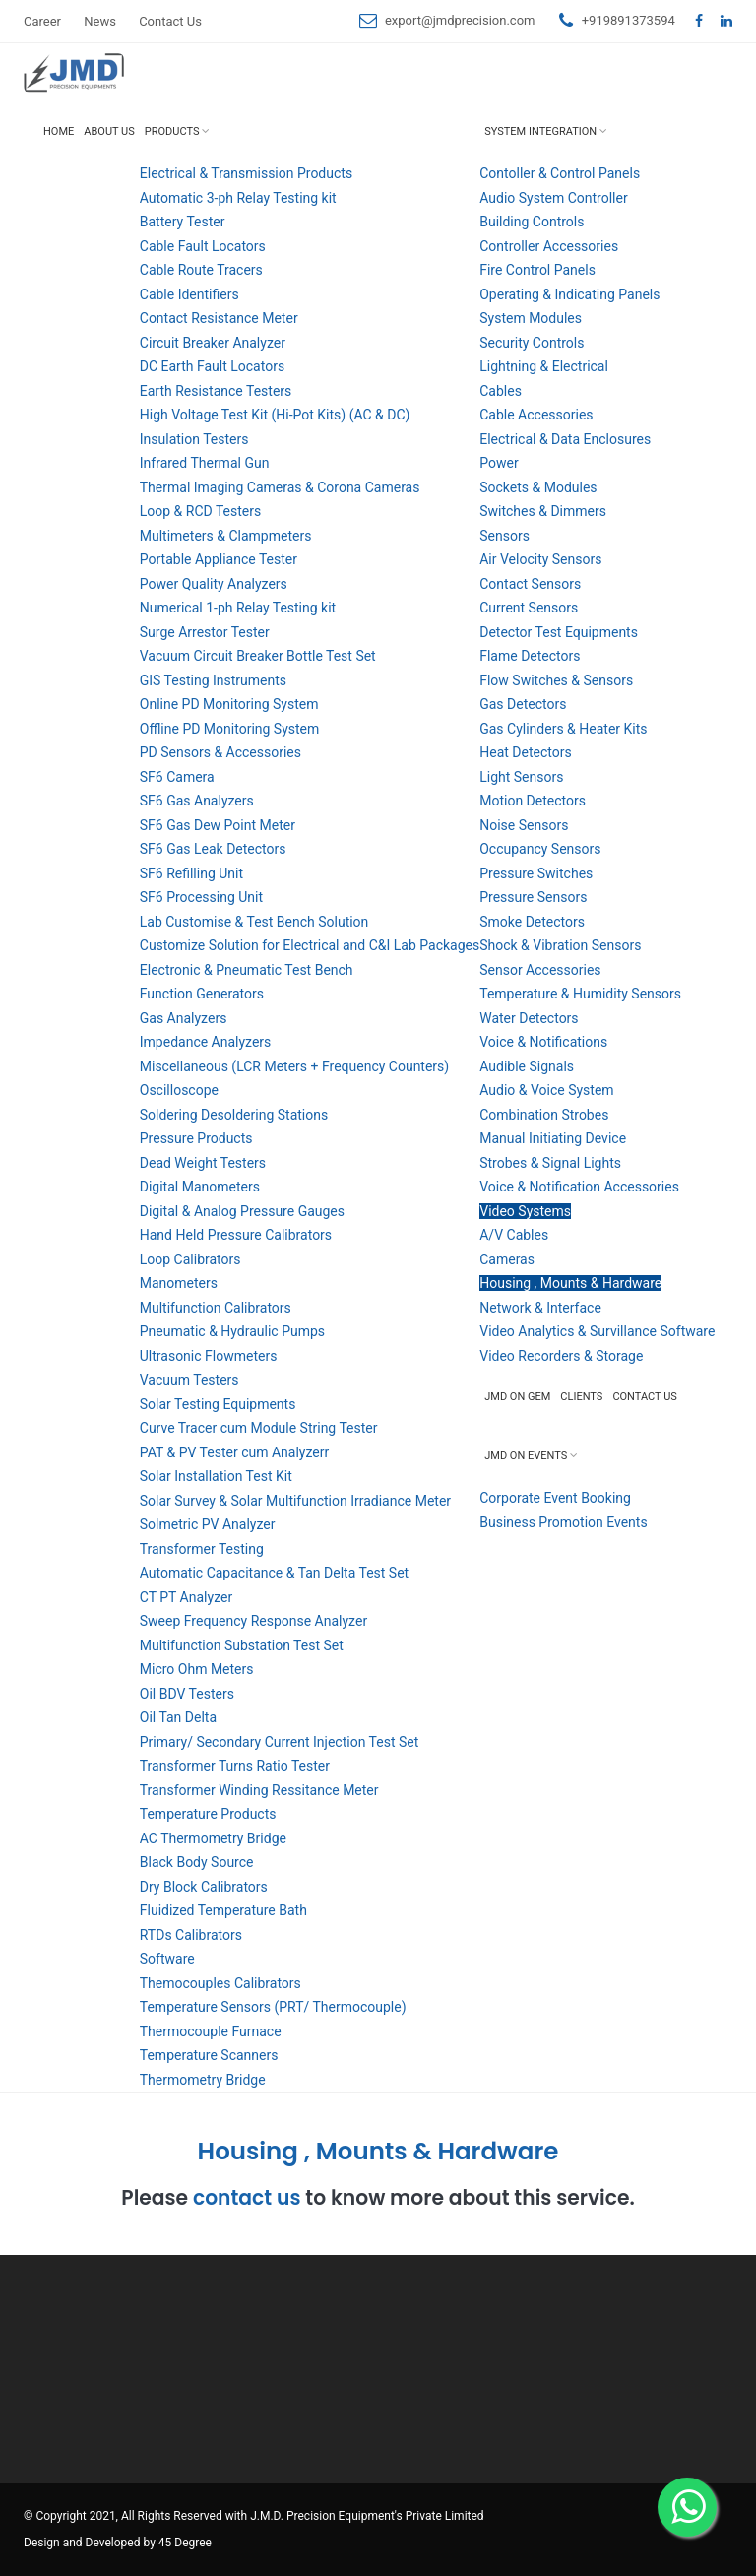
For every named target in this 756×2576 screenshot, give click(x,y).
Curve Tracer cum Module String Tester (259, 1428)
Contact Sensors (530, 584)
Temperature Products (208, 1814)
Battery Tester (182, 221)
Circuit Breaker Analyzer (212, 343)
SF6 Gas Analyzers (197, 800)
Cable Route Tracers (201, 270)
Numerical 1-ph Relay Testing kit (238, 607)
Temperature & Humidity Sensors (580, 993)
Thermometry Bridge (203, 2080)
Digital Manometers (200, 1186)
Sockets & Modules (538, 487)
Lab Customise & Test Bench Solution (254, 922)
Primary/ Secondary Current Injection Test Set (279, 1742)
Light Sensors (521, 777)
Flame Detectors (529, 656)
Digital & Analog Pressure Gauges (242, 1211)
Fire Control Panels (537, 270)
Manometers (179, 1283)
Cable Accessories (536, 414)
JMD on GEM (517, 1396)
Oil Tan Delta (178, 1717)
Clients (581, 1396)
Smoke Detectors (532, 922)
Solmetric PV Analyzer (208, 1524)
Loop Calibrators (190, 1259)
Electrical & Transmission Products (246, 173)
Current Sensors (528, 607)
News (100, 21)
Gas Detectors (522, 704)
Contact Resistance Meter (219, 318)
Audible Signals (526, 1066)
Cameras (507, 1259)
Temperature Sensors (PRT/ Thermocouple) (273, 2007)
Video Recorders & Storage (561, 1356)
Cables (500, 391)
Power (498, 463)
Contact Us (170, 21)
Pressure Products (196, 1138)
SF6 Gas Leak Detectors (213, 849)
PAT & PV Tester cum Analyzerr (234, 1452)
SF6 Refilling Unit (191, 873)
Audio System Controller (553, 198)
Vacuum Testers (189, 1379)
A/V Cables (513, 1235)
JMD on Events (525, 1455)
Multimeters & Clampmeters (226, 536)
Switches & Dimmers (542, 511)
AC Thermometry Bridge (213, 1838)
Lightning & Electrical (543, 366)
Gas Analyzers (183, 1018)
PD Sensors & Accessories (220, 752)
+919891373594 (628, 20)
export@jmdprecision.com (460, 20)
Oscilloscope (179, 1090)
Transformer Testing (202, 1549)
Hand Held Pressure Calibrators (236, 1235)
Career (42, 21)
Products (172, 131)
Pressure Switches (536, 873)
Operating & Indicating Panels (569, 294)
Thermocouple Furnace (211, 2031)
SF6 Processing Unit (201, 897)
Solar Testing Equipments (218, 1404)
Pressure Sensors (533, 897)
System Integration (540, 131)
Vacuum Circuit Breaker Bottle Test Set (258, 656)
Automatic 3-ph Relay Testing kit (238, 198)
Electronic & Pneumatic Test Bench (246, 970)
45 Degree (185, 2542)
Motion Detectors (532, 800)
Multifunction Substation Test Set (242, 1645)
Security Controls (531, 343)
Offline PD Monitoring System (230, 729)
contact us (247, 2198)
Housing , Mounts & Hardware (570, 1283)
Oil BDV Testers (187, 1694)
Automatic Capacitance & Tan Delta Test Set (274, 1572)
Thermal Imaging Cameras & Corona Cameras (280, 487)
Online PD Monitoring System (229, 704)
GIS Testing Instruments (213, 680)
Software (167, 1958)
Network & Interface (540, 1308)
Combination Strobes (543, 1115)
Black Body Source (197, 1862)
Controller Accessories (548, 246)
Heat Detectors (525, 752)
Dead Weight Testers (203, 1163)
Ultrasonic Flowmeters (209, 1356)
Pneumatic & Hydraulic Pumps (232, 1331)
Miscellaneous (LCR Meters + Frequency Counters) (294, 1066)
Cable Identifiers (189, 294)
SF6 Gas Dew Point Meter (217, 825)
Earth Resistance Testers (216, 391)
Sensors (504, 536)
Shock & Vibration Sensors (560, 945)
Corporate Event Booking (555, 1498)
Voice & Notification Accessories (579, 1186)
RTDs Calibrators (191, 1935)
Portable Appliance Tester (218, 559)
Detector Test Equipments (558, 632)
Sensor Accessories (539, 970)
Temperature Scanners (209, 2055)
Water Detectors (528, 1018)
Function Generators (202, 993)
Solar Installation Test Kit (216, 1476)
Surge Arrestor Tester (205, 632)
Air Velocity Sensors (540, 559)
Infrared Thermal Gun (205, 463)
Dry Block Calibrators (204, 1887)
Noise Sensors (523, 825)
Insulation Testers (194, 439)
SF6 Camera (177, 777)
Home (58, 131)
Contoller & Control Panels (559, 173)
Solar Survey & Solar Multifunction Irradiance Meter (295, 1501)
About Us (109, 131)
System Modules (530, 318)
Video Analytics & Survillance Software (597, 1331)
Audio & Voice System (546, 1090)
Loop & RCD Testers (200, 511)
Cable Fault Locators (203, 246)
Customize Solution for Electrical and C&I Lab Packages (309, 945)
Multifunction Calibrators (215, 1308)
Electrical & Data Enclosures (565, 439)
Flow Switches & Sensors (556, 680)
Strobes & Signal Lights (550, 1163)
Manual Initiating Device (552, 1138)
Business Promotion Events (563, 1522)
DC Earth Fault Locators (212, 366)
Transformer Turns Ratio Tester (235, 1765)
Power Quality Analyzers (213, 584)
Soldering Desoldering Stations (234, 1115)
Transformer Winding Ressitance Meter (259, 1790)
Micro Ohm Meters (197, 1669)
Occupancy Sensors (539, 849)
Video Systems (525, 1211)
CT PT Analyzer (186, 1597)
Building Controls (531, 221)
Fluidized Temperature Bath (223, 1910)
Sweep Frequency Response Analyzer (253, 1621)
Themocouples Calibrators (220, 1983)
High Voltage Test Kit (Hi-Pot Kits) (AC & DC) (275, 414)
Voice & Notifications (543, 1042)
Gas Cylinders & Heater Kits (563, 729)
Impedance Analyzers (206, 1042)
